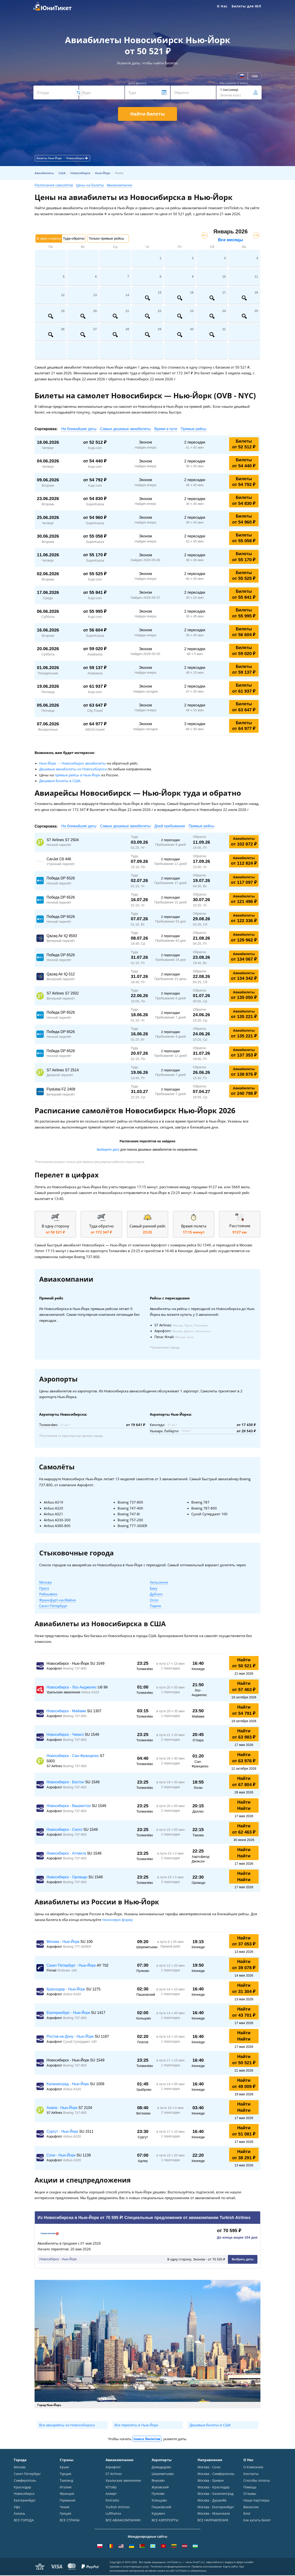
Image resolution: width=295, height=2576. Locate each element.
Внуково (158, 2480)
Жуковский (160, 2487)
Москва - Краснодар (214, 2487)
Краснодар (22, 2487)
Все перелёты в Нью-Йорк (136, 2425)
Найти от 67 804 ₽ (244, 1781)
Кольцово (159, 2500)
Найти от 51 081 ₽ (244, 2130)
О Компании (253, 2467)
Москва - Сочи (209, 2467)
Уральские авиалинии (123, 2480)
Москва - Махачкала (214, 2514)
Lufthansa (113, 2514)
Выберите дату (108, 1149)
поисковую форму (117, 1919)
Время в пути (165, 429)
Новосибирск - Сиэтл (65, 1829)
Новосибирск (24, 2494)
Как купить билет (257, 2520)
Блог (247, 2514)
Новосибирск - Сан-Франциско (73, 1756)
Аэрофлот (113, 2467)
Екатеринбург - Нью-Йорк (69, 2013)
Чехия (64, 2507)
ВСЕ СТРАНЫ (70, 2520)
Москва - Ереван (211, 2480)
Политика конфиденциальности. (170, 2567)
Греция (65, 2514)
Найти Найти (244, 1805)
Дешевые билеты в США (59, 780)
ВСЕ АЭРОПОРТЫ (165, 2520)
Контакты (251, 2474)
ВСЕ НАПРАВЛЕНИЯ (213, 2520)
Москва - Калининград (215, 2494)
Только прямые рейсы (106, 238)
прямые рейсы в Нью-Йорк (77, 775)
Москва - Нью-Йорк (63, 1942)
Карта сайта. (230, 2567)
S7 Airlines (114, 2474)
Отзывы (249, 2494)
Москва (45, 1582)
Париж (155, 1605)
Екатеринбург (25, 2500)
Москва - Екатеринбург (216, 2507)
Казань (19, 2514)
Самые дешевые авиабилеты (125, 429)
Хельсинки (159, 1582)
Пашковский (161, 2507)
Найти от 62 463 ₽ (244, 1828)
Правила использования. (207, 2567)
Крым (64, 2467)
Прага (44, 1588)
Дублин (156, 1594)
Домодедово (161, 2467)
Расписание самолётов (54, 185)
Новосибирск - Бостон (66, 1782)
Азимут (111, 2494)
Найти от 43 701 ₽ (244, 2012)
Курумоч (158, 2514)
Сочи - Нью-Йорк (62, 2155)
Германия (67, 2500)
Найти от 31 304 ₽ (244, 1988)
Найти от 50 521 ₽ (244, 1662)
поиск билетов (146, 2438)
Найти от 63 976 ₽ (244, 1757)
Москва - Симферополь (216, 2474)
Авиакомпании (119, 185)
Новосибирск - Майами (67, 1711)
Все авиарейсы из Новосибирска (67, 2425)
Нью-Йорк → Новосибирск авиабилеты (72, 763)
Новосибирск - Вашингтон (69, 1806)
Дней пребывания (169, 826)
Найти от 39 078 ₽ (244, 1964)
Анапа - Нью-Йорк (62, 2108)
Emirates (112, 2500)
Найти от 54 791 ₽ (244, 1710)
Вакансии (251, 2507)
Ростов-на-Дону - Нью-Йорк (71, 2036)
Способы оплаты (256, 2480)
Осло (154, 1600)
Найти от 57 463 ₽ (244, 1686)
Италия (65, 2487)
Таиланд (66, 2480)
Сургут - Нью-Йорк (63, 2131)
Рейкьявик (48, 1594)
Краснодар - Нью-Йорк (66, 1989)
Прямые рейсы (193, 429)
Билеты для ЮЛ (246, 6)
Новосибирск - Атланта (67, 1853)
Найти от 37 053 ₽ (244, 1941)
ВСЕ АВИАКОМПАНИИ (123, 2520)
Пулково (158, 2494)
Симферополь (25, 2480)
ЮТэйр (111, 2487)
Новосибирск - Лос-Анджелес (72, 1687)
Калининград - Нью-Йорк (68, 2084)
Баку (153, 1588)
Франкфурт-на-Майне (57, 1600)
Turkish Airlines (118, 2507)
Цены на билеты (90, 185)
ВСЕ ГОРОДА (24, 2520)
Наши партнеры (256, 2500)
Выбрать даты (243, 2259)
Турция (65, 2474)
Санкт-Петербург (53, 1605)
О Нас (222, 6)
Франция (67, 2494)
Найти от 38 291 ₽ (244, 2154)
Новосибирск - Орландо (67, 1877)
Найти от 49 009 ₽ (244, 2083)
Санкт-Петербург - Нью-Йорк (72, 1965)
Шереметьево (163, 2474)
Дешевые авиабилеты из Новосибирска (73, 769)
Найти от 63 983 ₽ (244, 1733)
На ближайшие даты (78, 429)
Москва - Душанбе (212, 2500)
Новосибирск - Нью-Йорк (58, 2259)
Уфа (17, 2507)
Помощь (250, 2487)
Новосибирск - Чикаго (66, 1734)
